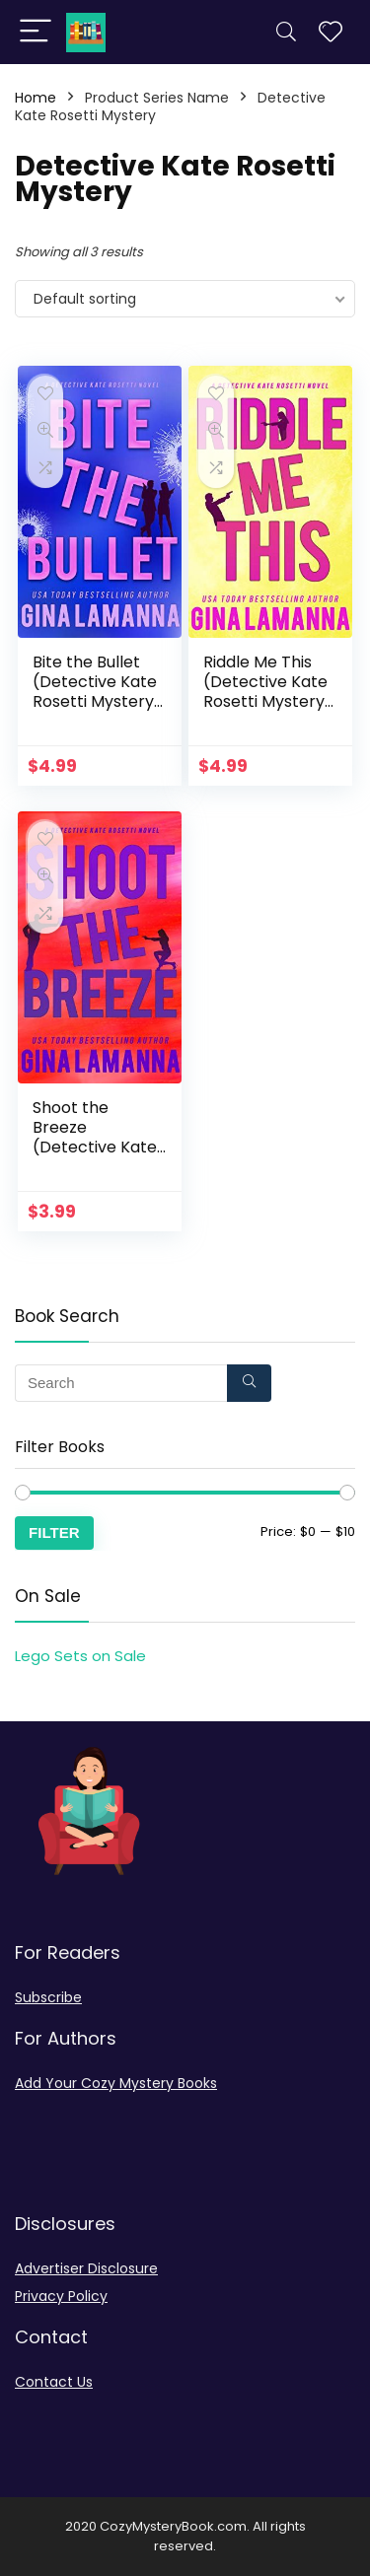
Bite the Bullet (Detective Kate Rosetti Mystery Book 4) (95, 691)
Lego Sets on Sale (80, 1655)
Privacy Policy (61, 2296)
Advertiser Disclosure (86, 2268)
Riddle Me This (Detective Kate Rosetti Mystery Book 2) (265, 691)
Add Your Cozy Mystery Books (116, 2083)
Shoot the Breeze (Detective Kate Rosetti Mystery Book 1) (95, 1147)
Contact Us (54, 2382)
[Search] (286, 32)
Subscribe (48, 1997)
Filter (54, 1532)
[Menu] (35, 32)
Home (35, 97)
